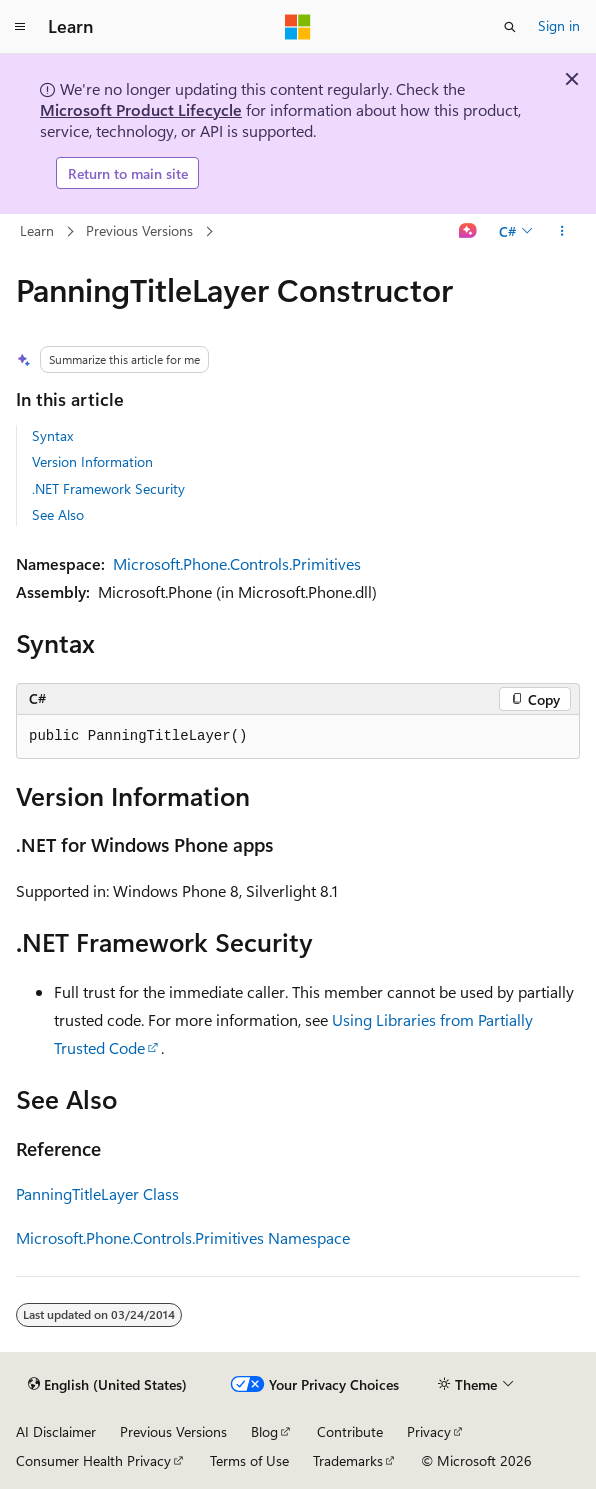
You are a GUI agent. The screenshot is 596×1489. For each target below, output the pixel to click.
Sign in (559, 25)
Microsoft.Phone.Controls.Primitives (237, 563)
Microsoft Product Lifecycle (141, 109)
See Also (58, 514)
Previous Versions (139, 230)
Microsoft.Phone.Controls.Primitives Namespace (183, 1237)
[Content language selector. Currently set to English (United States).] (107, 1385)
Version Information (92, 461)
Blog (264, 1431)
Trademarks (348, 1460)
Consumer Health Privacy (93, 1460)
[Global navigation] (20, 27)
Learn (37, 230)
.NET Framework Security (108, 488)
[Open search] (510, 27)
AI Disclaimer (56, 1431)
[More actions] (562, 232)
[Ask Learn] (468, 232)
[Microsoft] (298, 27)
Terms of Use (249, 1460)
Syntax (52, 435)
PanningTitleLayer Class (97, 1193)
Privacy (429, 1431)
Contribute (350, 1431)
